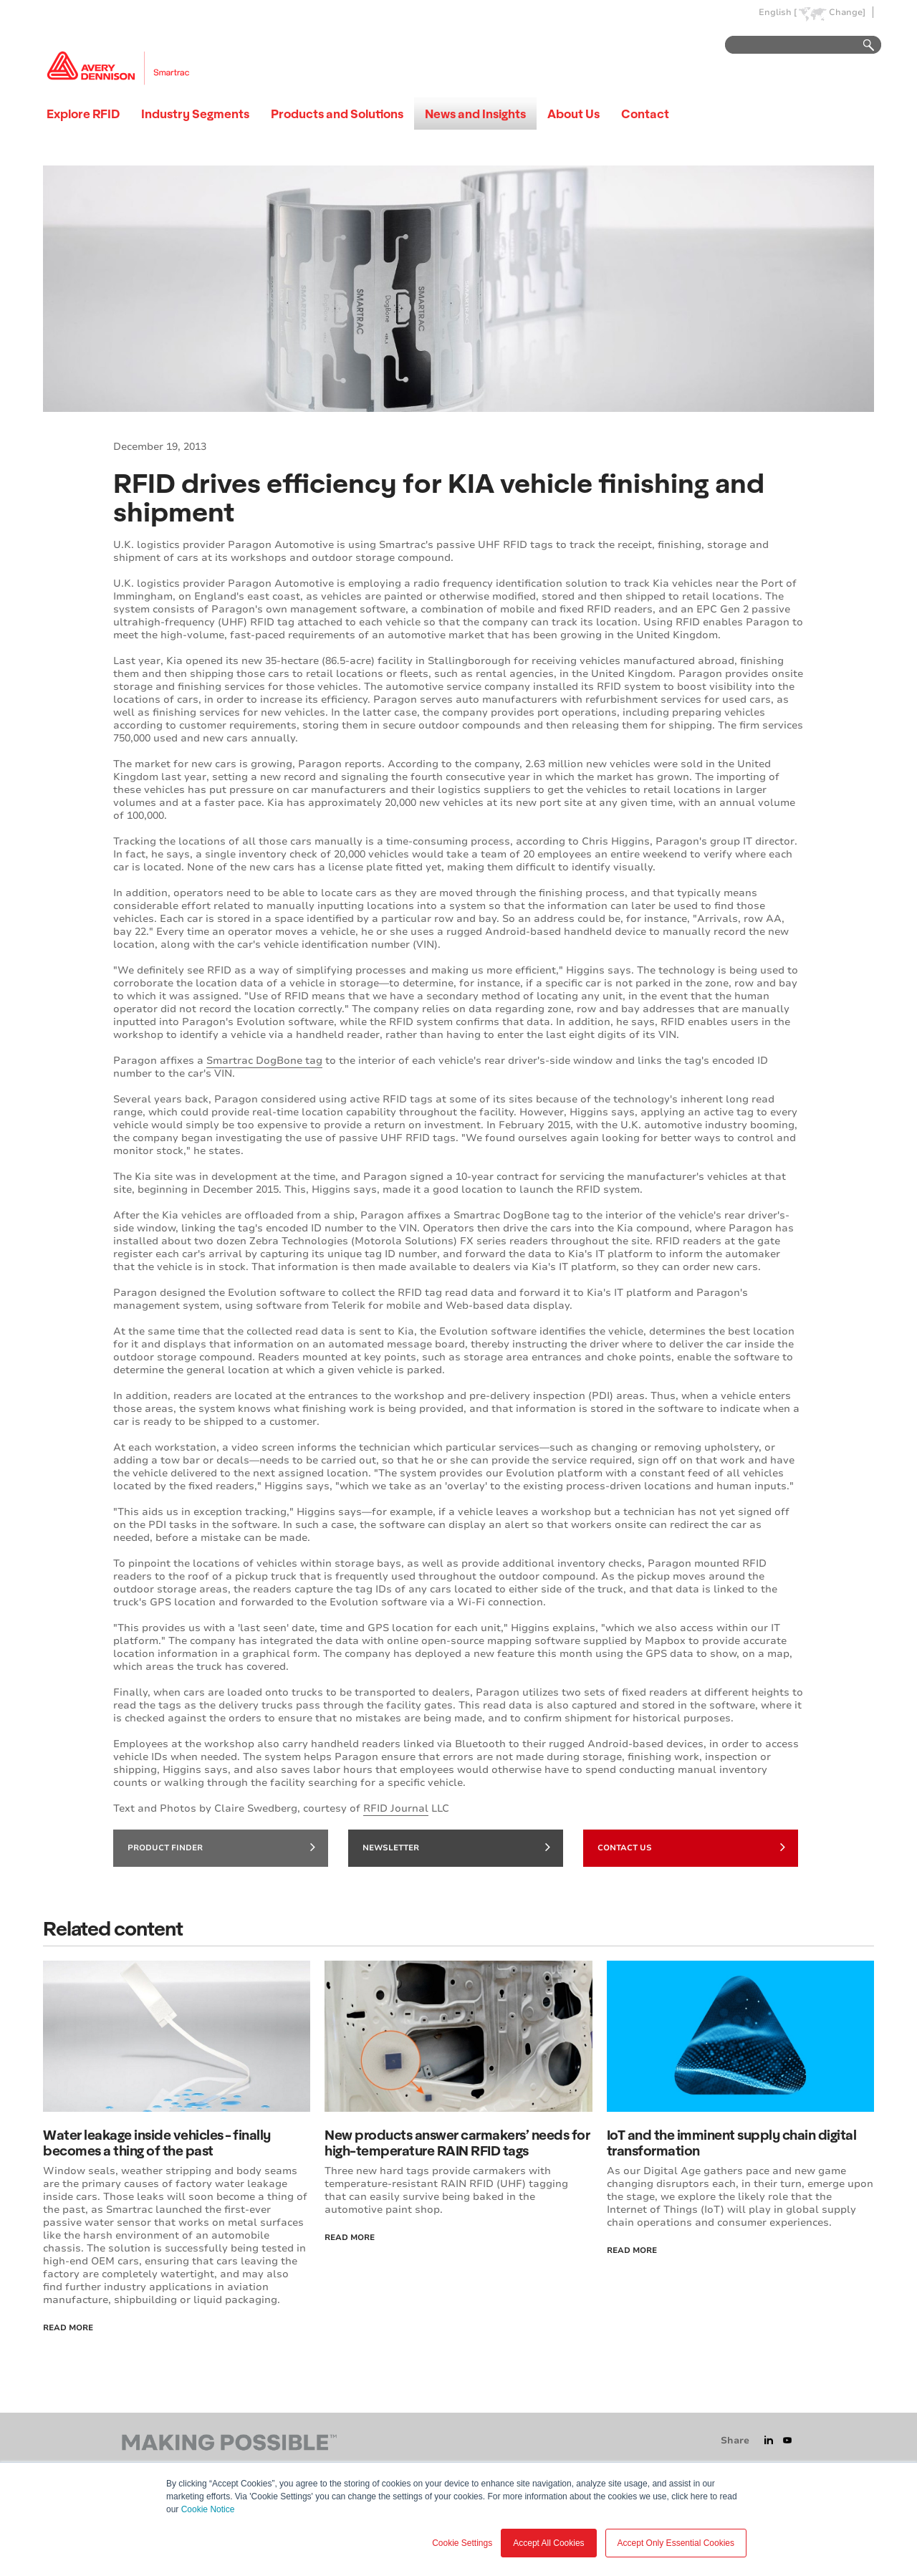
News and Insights (475, 113)
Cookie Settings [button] (462, 2543)
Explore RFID (83, 113)
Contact (645, 113)
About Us (573, 113)
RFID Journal (395, 1808)
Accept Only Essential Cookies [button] (676, 2543)
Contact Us (691, 1847)
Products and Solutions (337, 113)
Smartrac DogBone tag (264, 1060)
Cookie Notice (208, 2509)
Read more (632, 2250)
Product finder (221, 1847)
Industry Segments (195, 113)
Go (861, 45)
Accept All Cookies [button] (548, 2543)
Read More (68, 2327)
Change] (847, 12)
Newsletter (456, 1847)
